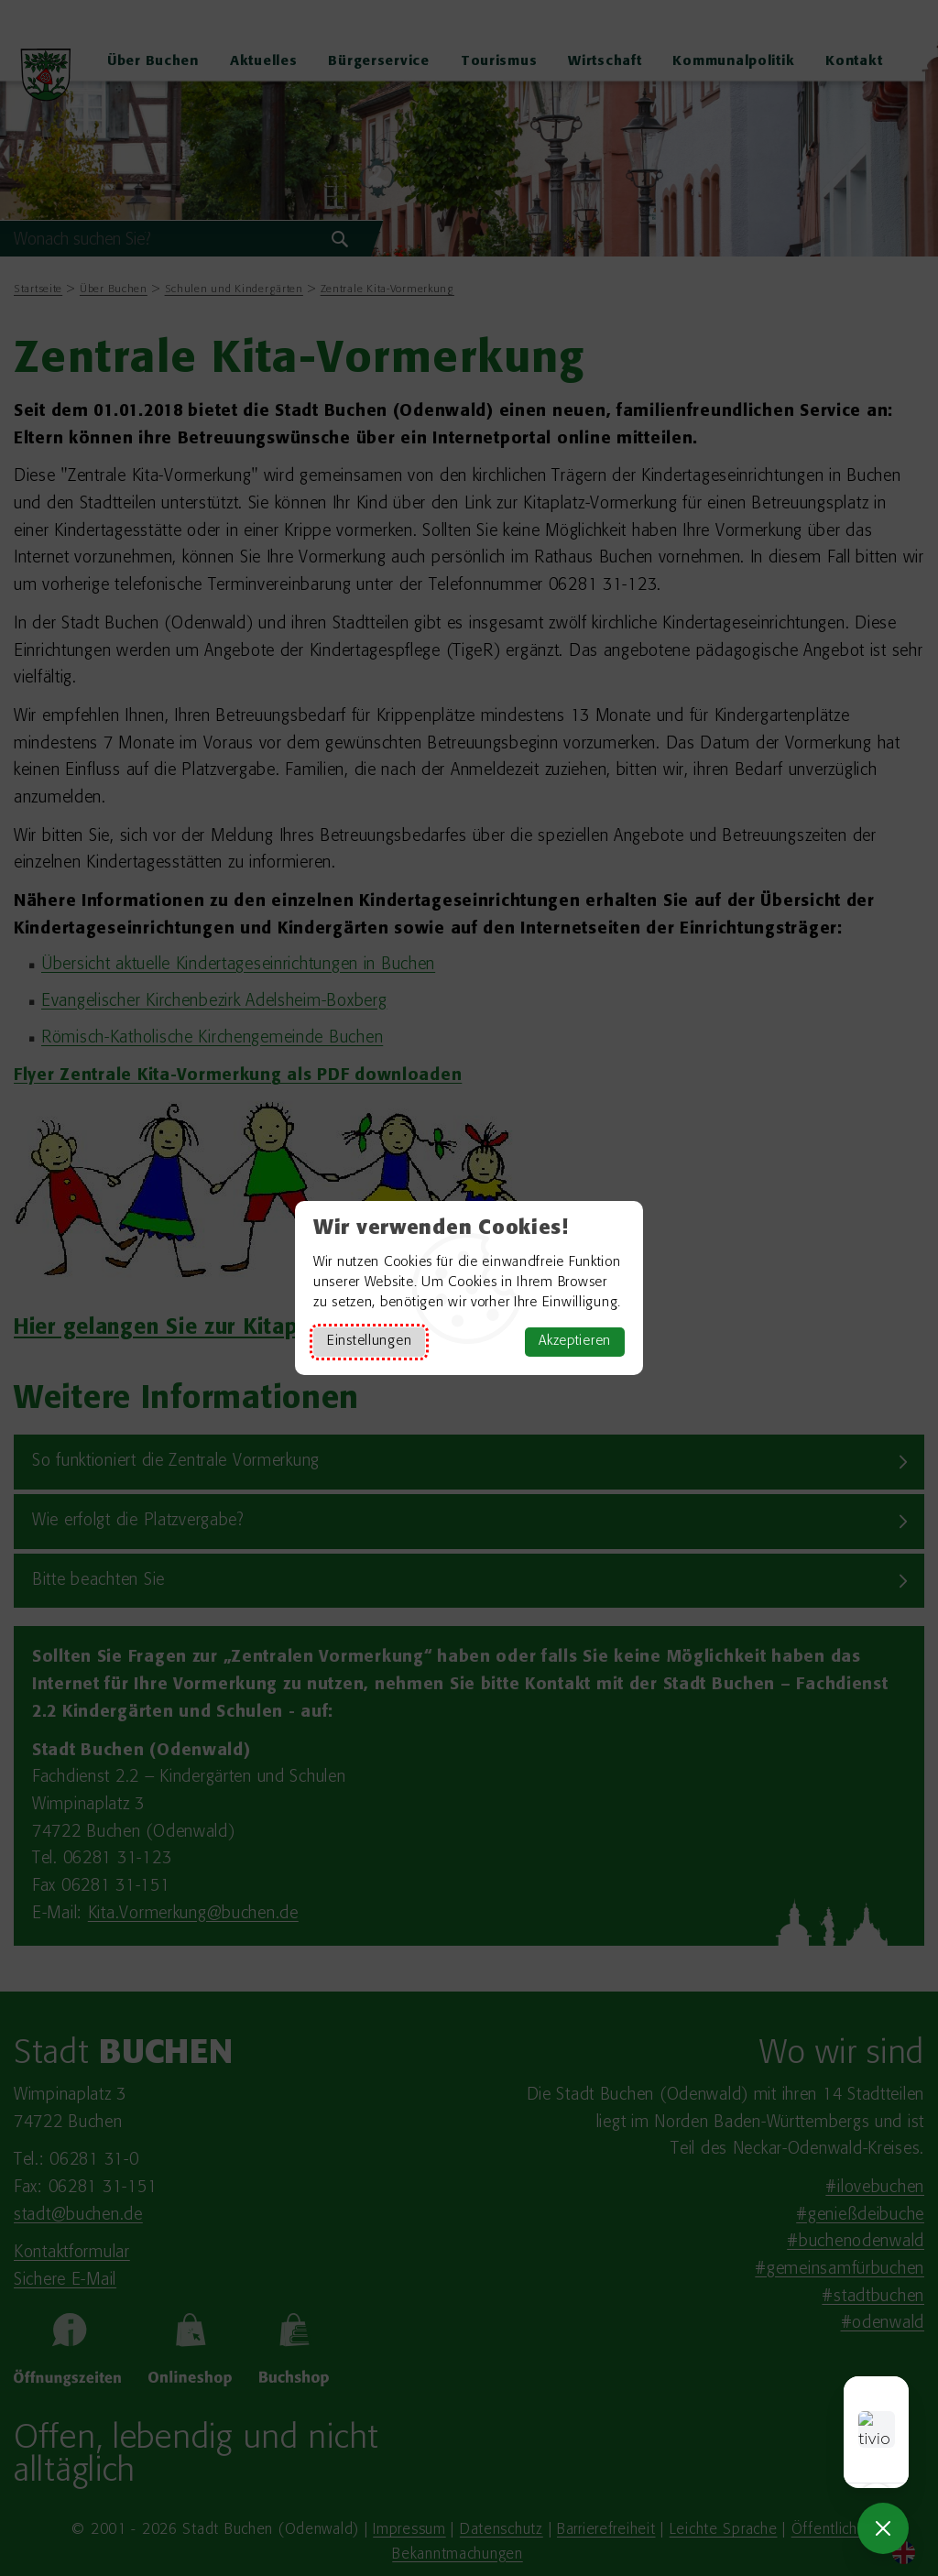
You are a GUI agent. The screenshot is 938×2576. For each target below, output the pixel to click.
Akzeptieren (575, 1341)
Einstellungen (369, 1341)
